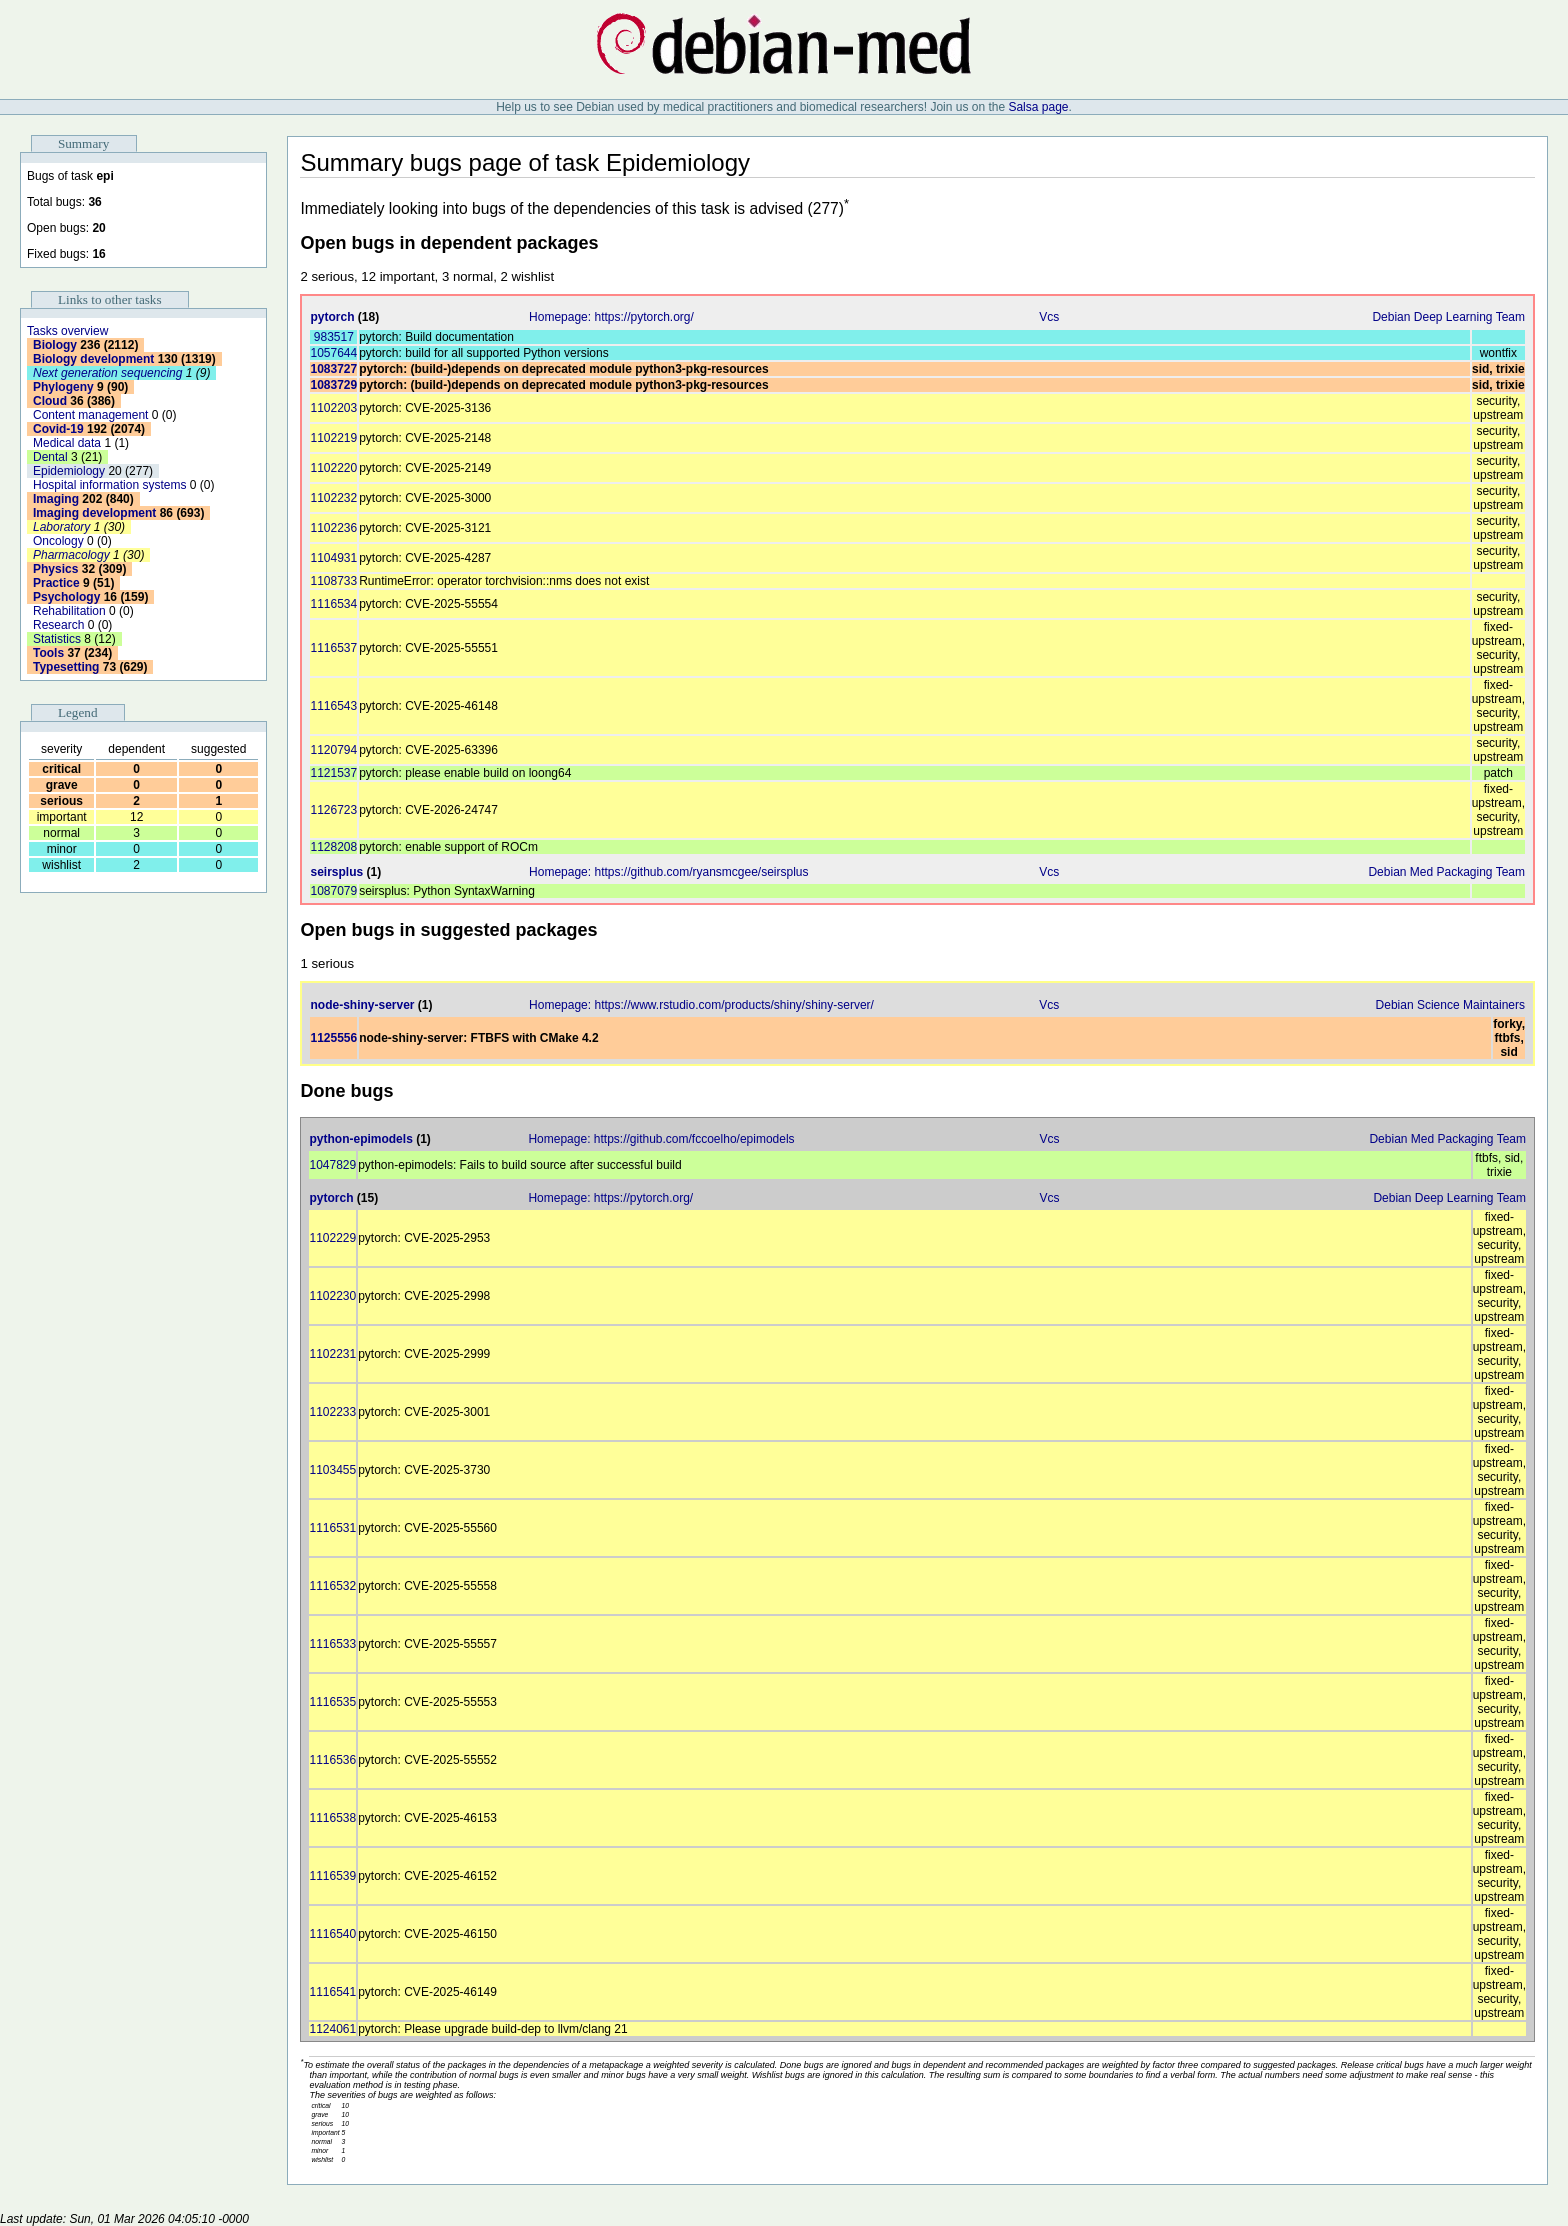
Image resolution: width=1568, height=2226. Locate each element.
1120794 (333, 750)
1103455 (332, 1470)
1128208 (333, 847)
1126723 (333, 810)
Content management (90, 415)
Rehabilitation (69, 611)
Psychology (66, 597)
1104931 (333, 558)
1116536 (332, 1760)
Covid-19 (58, 429)
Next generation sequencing (107, 373)
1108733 (333, 581)
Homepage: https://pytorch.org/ (611, 317)
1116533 (332, 1644)
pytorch (332, 317)
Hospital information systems (109, 485)
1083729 (333, 385)
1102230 (332, 1296)
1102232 (333, 498)
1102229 (332, 1238)
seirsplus (336, 872)
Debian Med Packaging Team (1446, 872)
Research (58, 625)
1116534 (333, 604)
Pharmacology (71, 555)
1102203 (333, 408)
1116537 (333, 648)
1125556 (333, 1038)
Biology (55, 345)
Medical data (67, 443)
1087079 (333, 891)
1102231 (332, 1354)
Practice (56, 583)
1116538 (332, 1818)
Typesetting (66, 667)
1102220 (333, 468)
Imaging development (94, 513)
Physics (55, 569)
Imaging (56, 499)
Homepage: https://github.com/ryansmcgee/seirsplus (668, 872)
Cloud (50, 401)
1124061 (332, 2029)
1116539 (332, 1876)
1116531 (332, 1528)
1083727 (333, 369)
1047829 (332, 1165)
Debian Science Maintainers (1450, 1005)
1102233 (332, 1412)
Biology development (93, 359)
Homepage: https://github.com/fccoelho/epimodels (661, 1139)
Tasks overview (67, 331)
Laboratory (61, 527)
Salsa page (1038, 107)
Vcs (1049, 317)
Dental (50, 457)
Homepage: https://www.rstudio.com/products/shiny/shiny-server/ (701, 1005)
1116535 (332, 1702)
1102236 (333, 528)
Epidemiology (69, 471)
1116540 (332, 1934)
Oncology (58, 541)
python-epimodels (360, 1139)
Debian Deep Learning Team (1448, 317)
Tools (48, 653)
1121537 (333, 773)
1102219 (333, 438)
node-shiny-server (362, 1005)
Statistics (57, 639)
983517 (334, 337)
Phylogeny (63, 387)
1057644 (333, 353)
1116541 (332, 1992)
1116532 (332, 1586)
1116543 (333, 706)
